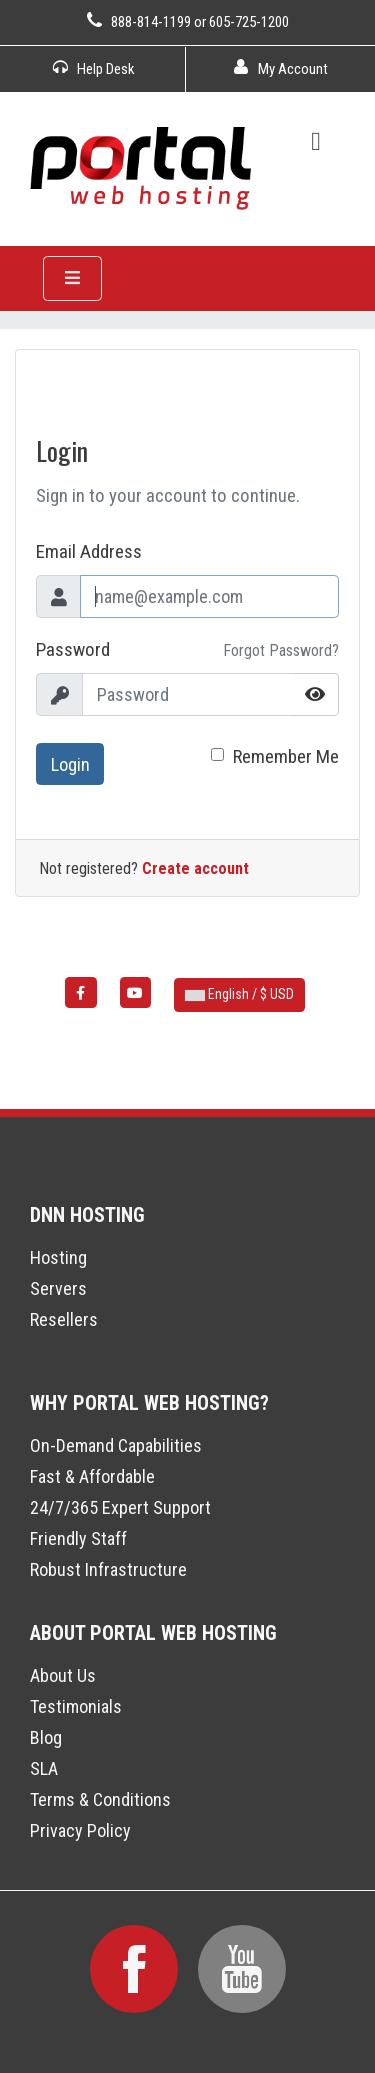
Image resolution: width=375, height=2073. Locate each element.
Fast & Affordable (92, 1476)
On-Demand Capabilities (116, 1445)
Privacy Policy (80, 1830)
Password (73, 649)
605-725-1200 (249, 22)
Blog (46, 1737)
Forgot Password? (281, 650)
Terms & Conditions (100, 1799)
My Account (280, 69)
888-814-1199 (151, 22)
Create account (195, 868)
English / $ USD (239, 994)
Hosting (58, 1257)
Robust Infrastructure (108, 1569)
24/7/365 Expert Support (120, 1507)
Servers (58, 1288)
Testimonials (76, 1706)
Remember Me (286, 756)
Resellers (64, 1319)
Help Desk (94, 69)
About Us (63, 1675)
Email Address (89, 551)
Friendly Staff (78, 1538)
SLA (44, 1768)
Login (70, 764)
